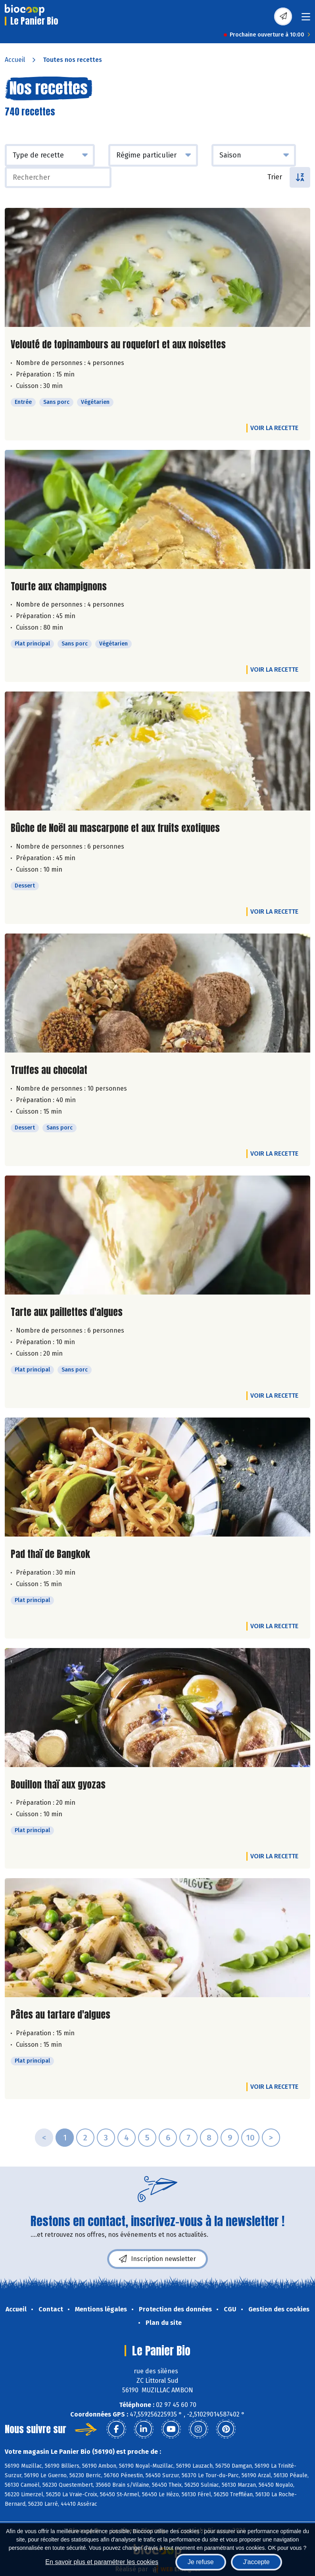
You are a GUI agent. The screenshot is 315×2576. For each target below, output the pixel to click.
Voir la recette (274, 428)
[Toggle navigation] (306, 19)
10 (250, 2137)
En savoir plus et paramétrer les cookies (101, 2562)
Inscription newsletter (157, 2259)
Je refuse (201, 2562)
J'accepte (256, 2562)
